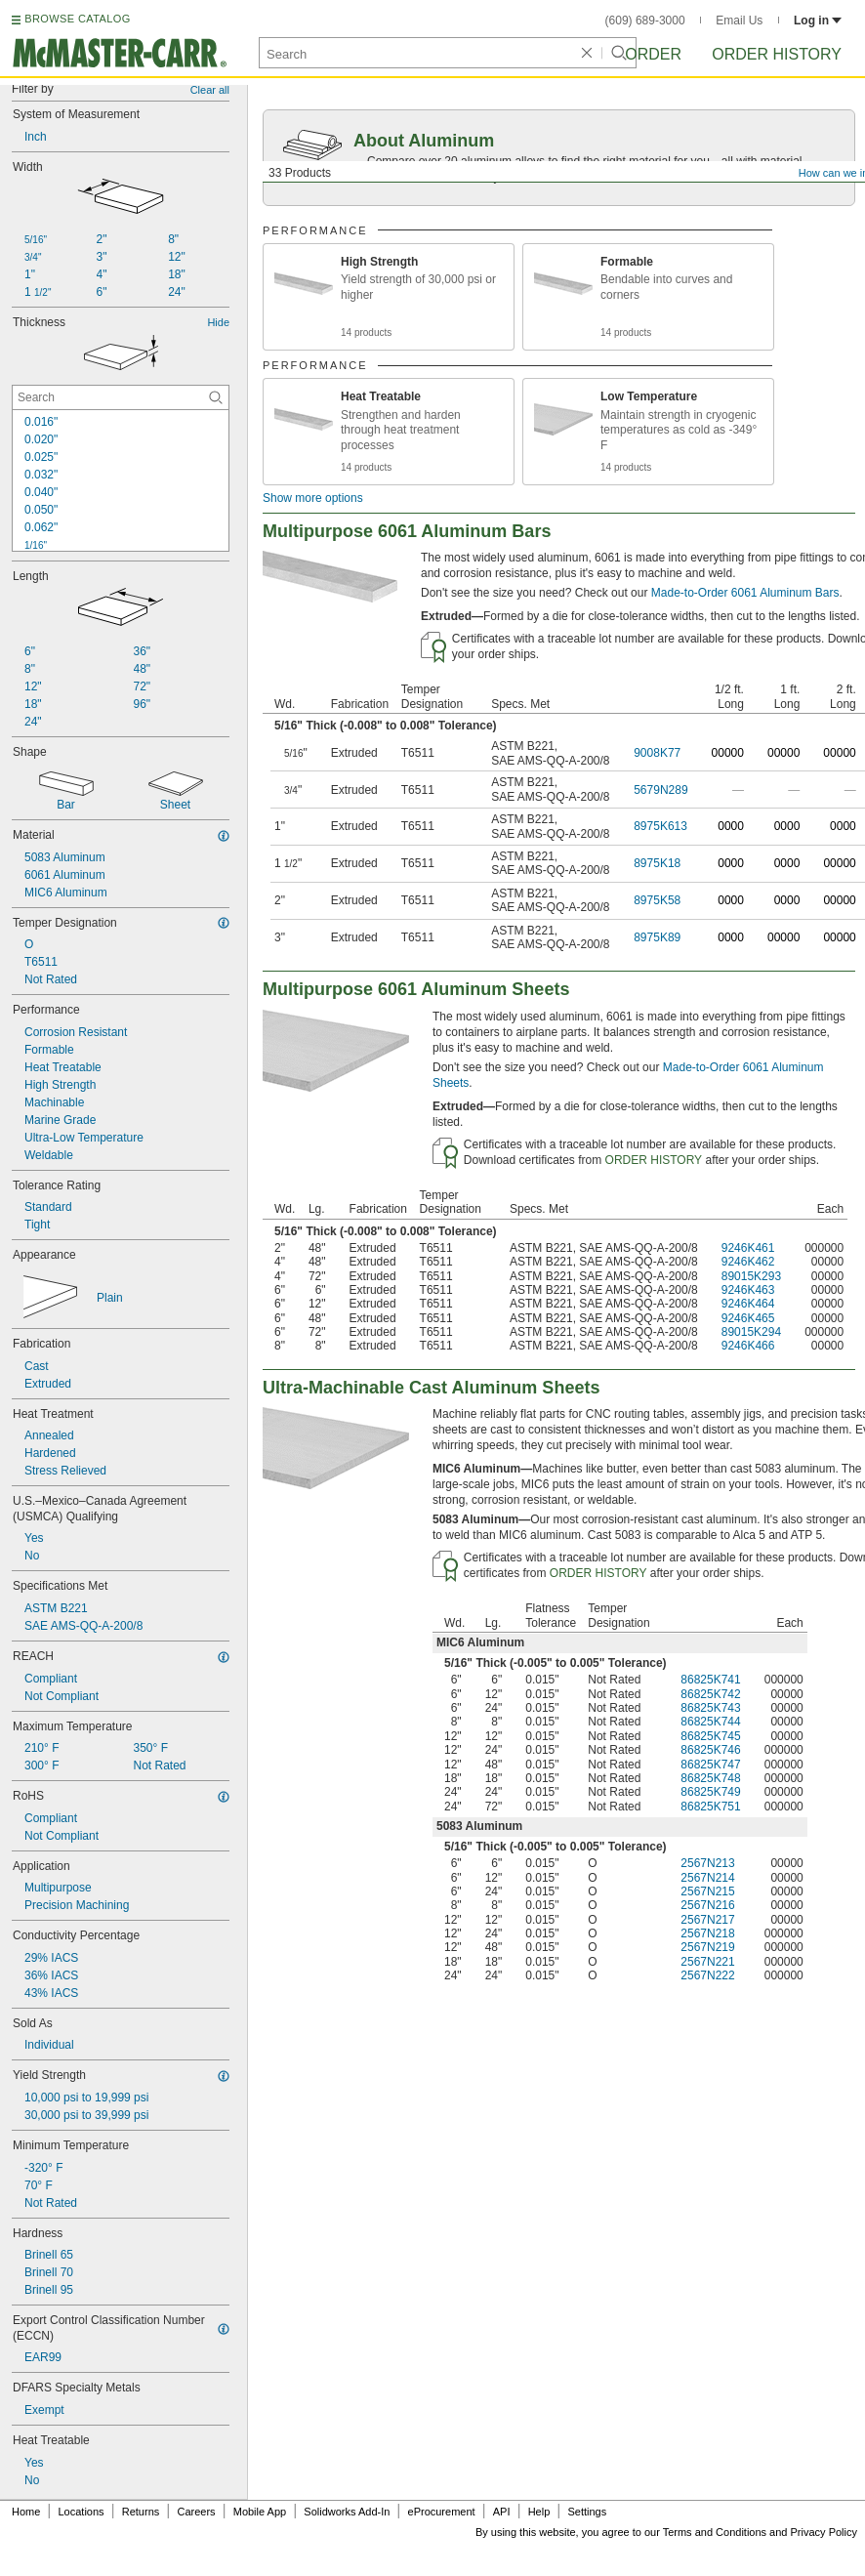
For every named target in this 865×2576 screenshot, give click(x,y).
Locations (81, 2511)
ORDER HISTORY (654, 1160)
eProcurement (441, 2511)
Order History (777, 54)
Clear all (209, 90)
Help (539, 2511)
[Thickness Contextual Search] (120, 397)
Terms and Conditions (714, 2532)
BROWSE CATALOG (77, 18)
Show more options (313, 498)
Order (653, 54)
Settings (586, 2511)
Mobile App (259, 2511)
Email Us (739, 20)
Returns (141, 2511)
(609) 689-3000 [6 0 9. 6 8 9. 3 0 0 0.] (645, 20)
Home (26, 2511)
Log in (818, 20)
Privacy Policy (824, 2532)
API (502, 2511)
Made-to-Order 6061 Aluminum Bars (745, 593)
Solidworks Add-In (347, 2511)
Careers (196, 2511)
